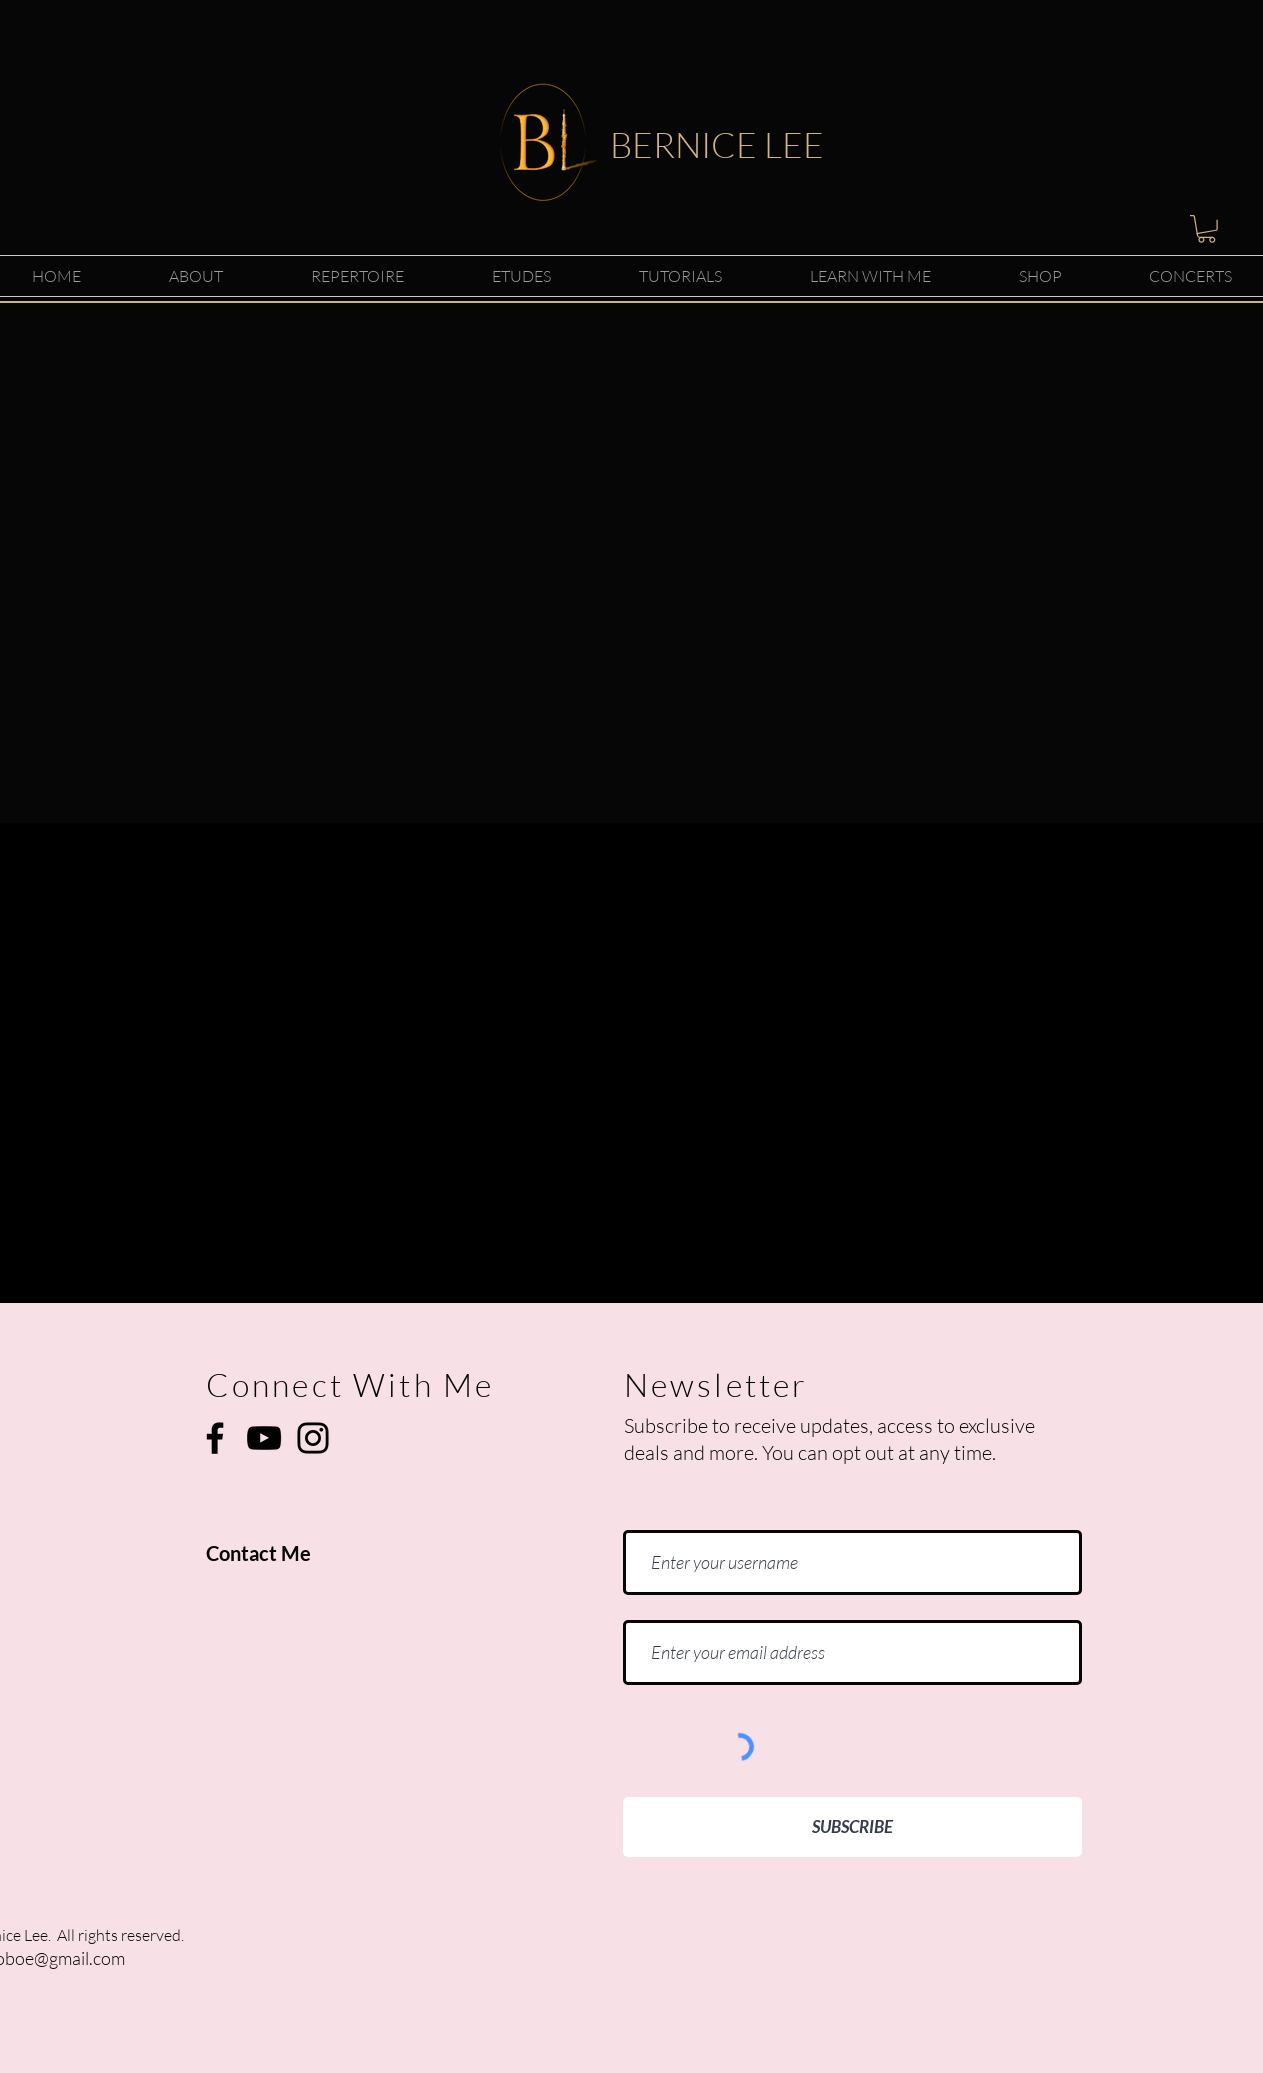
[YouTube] (264, 1438)
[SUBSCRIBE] (852, 1827)
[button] (1206, 229)
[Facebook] (215, 1438)
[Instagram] (313, 1438)
